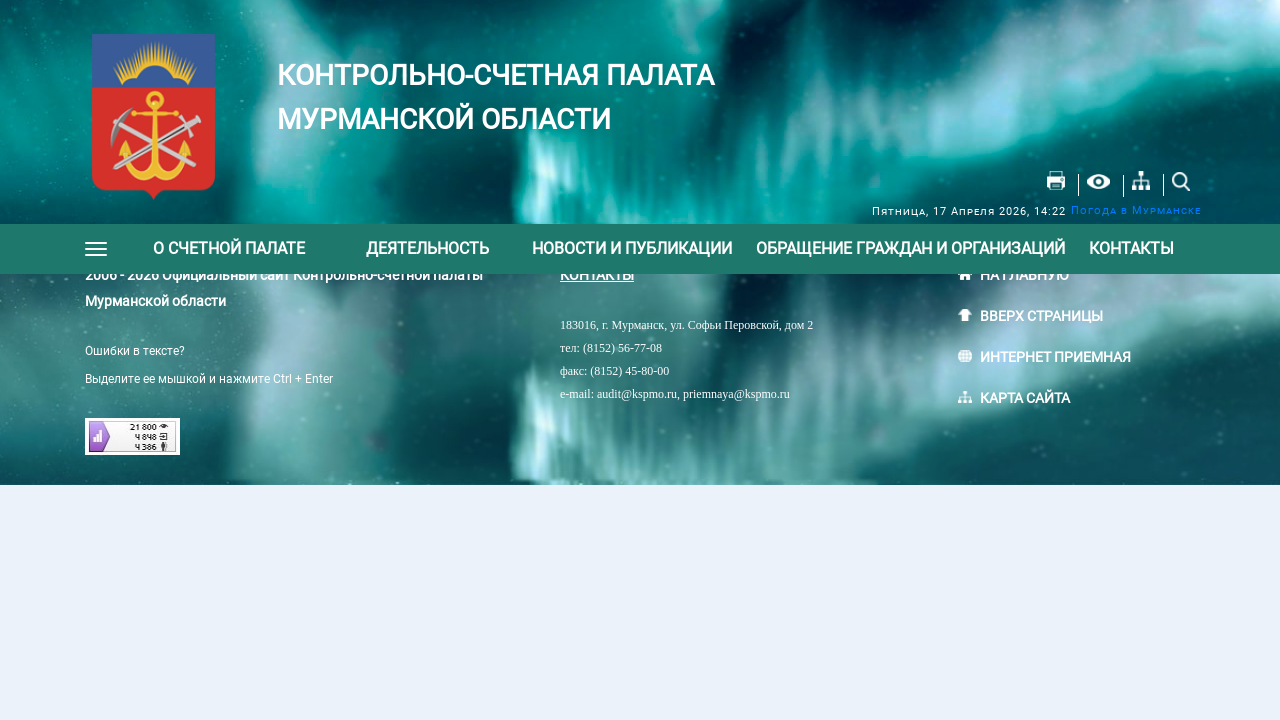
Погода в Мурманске (1136, 210)
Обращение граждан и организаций (910, 248)
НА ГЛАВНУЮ (1024, 275)
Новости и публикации (632, 248)
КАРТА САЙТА (1025, 398)
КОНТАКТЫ (597, 275)
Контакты (1131, 248)
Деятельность (427, 248)
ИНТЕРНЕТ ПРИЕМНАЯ (1055, 357)
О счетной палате (229, 248)
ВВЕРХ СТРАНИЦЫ (1041, 316)
